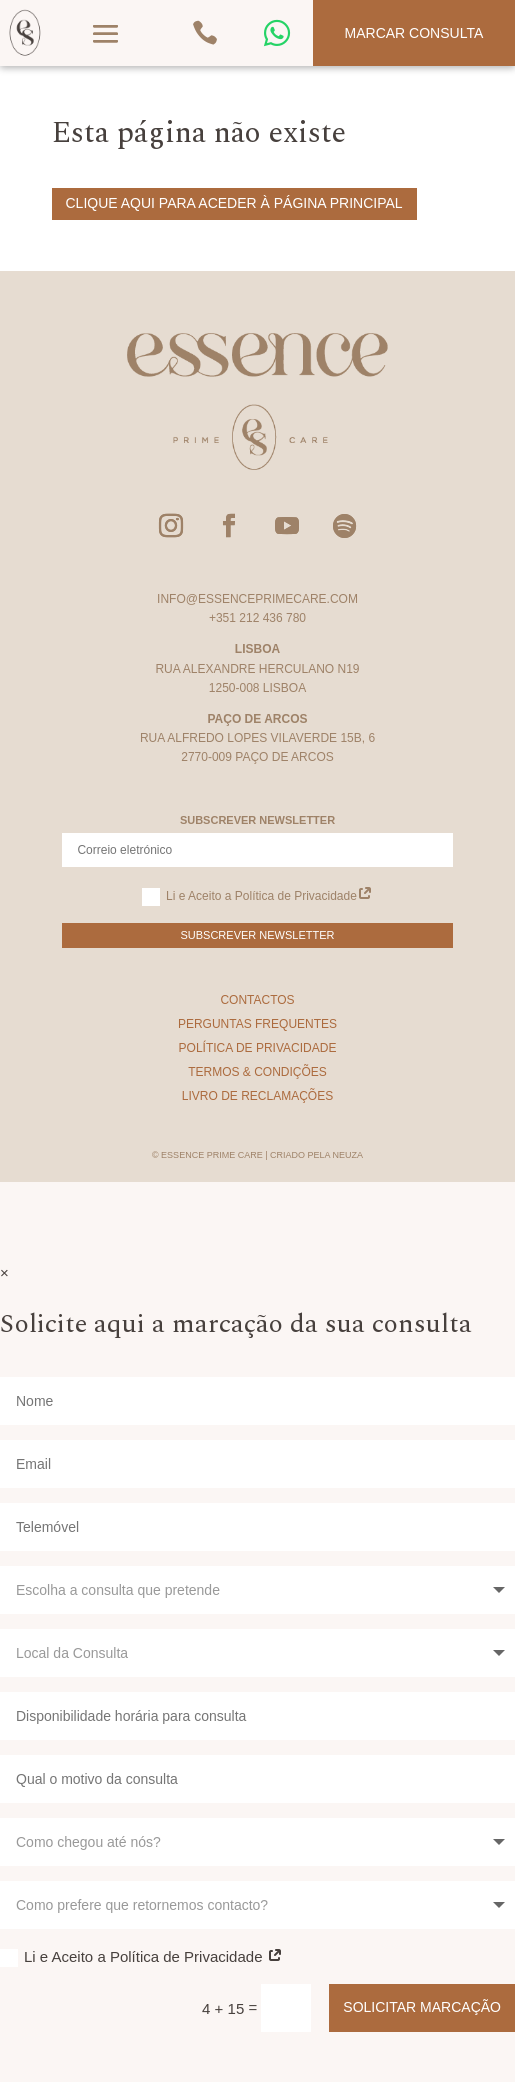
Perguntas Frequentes (257, 1024)
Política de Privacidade (258, 1048)
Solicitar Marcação (422, 2007)
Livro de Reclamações (257, 1096)
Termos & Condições (257, 1072)
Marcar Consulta (414, 33)
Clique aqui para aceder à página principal (234, 203)
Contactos (257, 1000)
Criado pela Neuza (316, 1155)
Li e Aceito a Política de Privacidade (257, 897)
